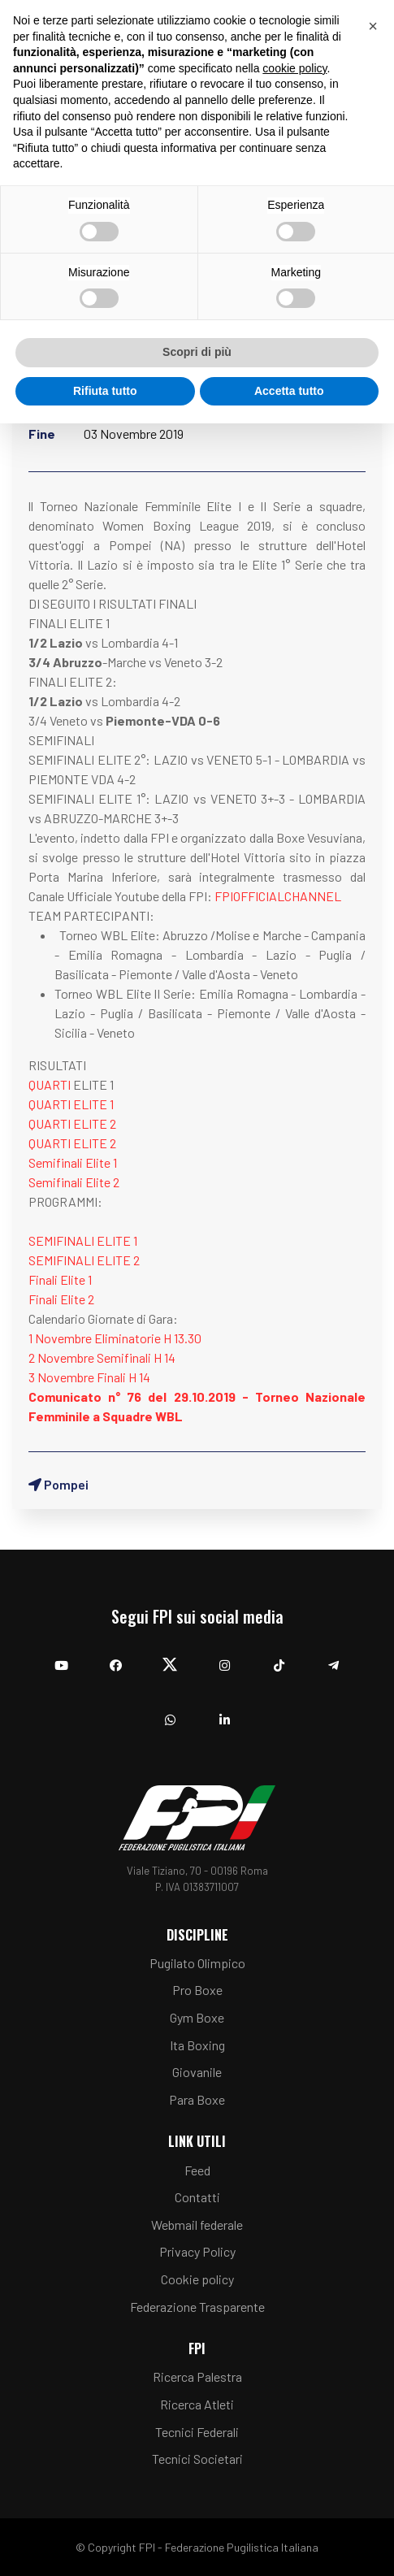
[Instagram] (224, 1657)
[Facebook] (115, 1657)
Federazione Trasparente (197, 2306)
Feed (197, 2170)
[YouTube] (61, 1657)
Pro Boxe (197, 1989)
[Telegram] (333, 1657)
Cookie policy (197, 2279)
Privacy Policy (197, 2251)
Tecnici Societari (197, 2458)
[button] (373, 26)
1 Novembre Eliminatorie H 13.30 (114, 1338)
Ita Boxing (197, 2045)
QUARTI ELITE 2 (72, 1123)
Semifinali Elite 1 (72, 1162)
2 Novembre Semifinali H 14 (101, 1357)
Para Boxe (197, 2099)
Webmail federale (197, 2224)
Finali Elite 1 (60, 1279)
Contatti (197, 2197)
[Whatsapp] (170, 1711)
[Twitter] (170, 1657)
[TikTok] (279, 1657)
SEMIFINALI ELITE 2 (84, 1260)
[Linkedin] (224, 1711)
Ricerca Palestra (197, 2376)
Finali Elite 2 (61, 1299)
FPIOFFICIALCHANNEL (277, 896)
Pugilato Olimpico (197, 1963)
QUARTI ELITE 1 (71, 1104)
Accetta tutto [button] (289, 390)
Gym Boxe (197, 2017)
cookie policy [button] (294, 68)
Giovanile (197, 2071)
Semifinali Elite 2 (73, 1182)
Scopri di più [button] (197, 351)
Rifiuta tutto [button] (105, 390)
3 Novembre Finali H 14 (89, 1377)
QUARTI (49, 1084)
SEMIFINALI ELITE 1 (82, 1240)
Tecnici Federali (197, 2431)
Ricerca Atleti (197, 2404)
